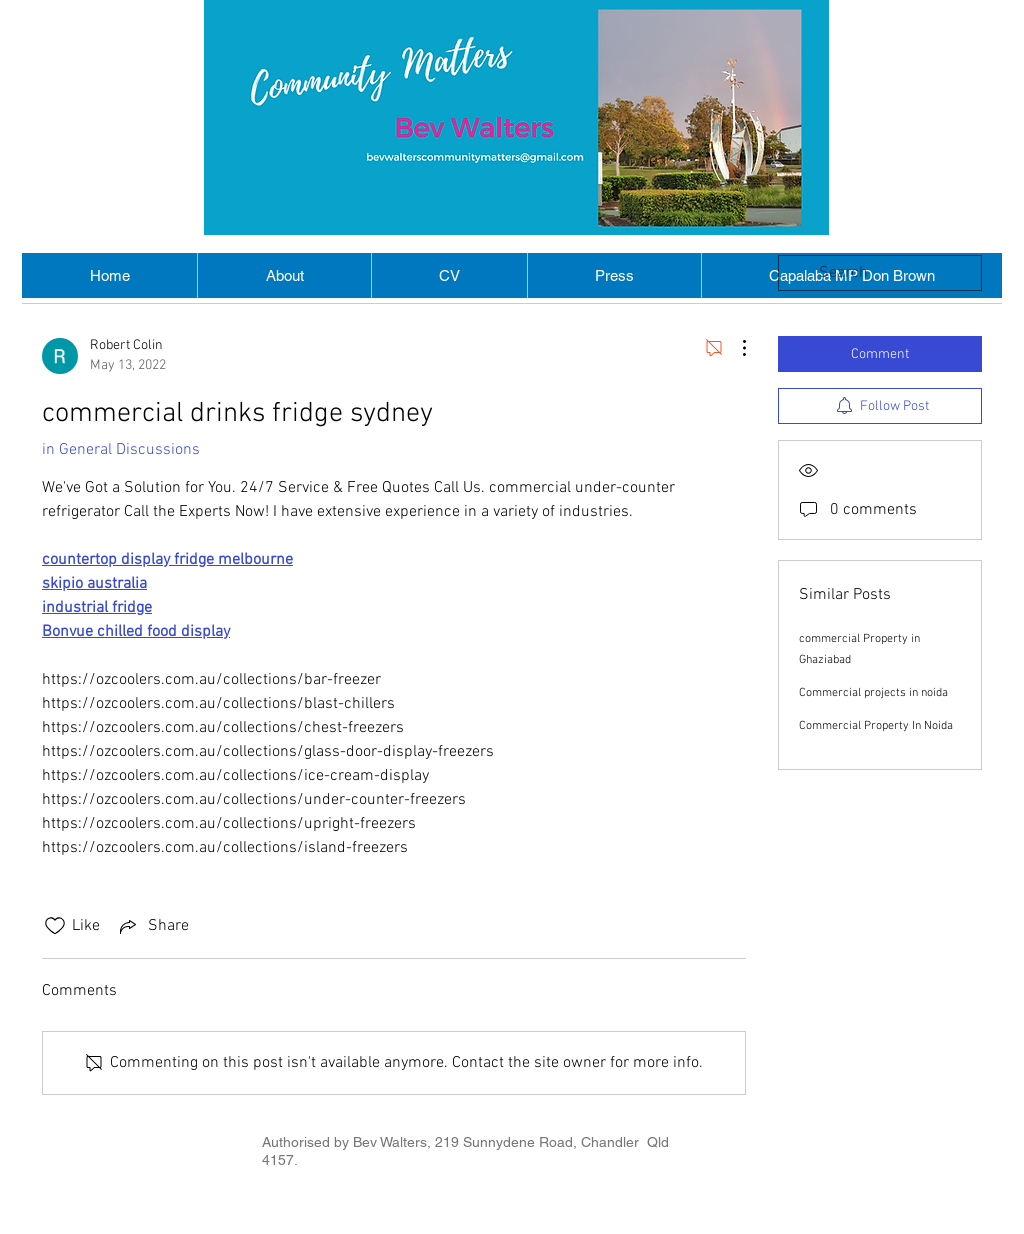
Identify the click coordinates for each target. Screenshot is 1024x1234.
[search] (880, 273)
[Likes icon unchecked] (55, 926)
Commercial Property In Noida (876, 726)
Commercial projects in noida (873, 693)
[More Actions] (734, 348)
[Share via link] (152, 926)
